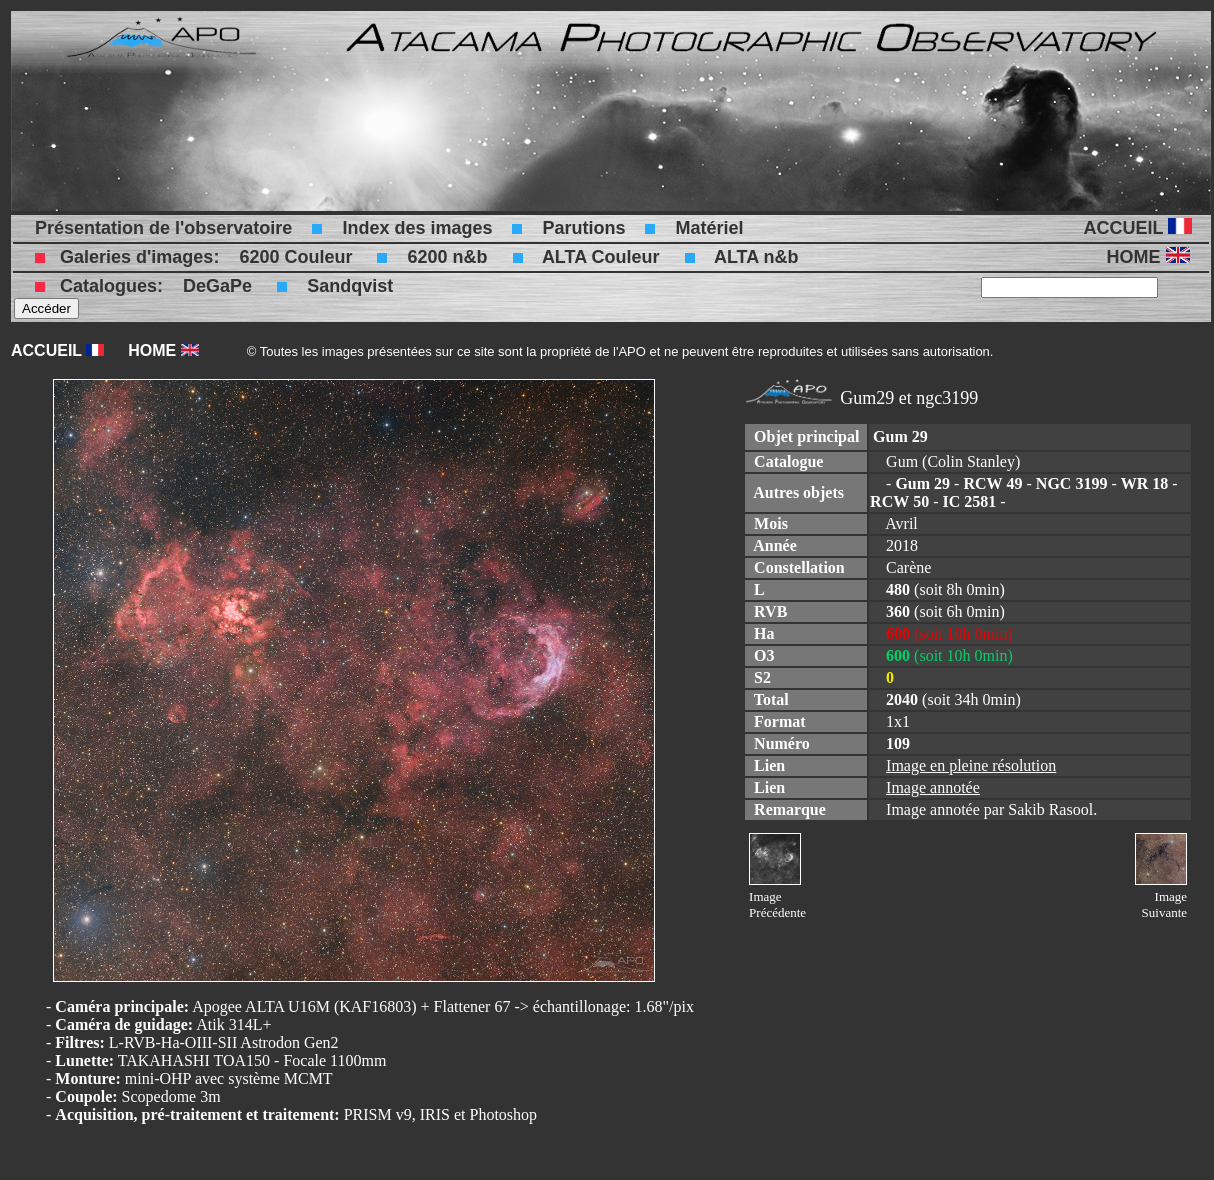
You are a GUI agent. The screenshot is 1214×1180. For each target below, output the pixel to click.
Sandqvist (350, 286)
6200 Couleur (295, 257)
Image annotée (933, 787)
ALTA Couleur (601, 257)
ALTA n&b (756, 257)
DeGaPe (217, 286)
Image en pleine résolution (971, 765)
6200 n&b (447, 257)
